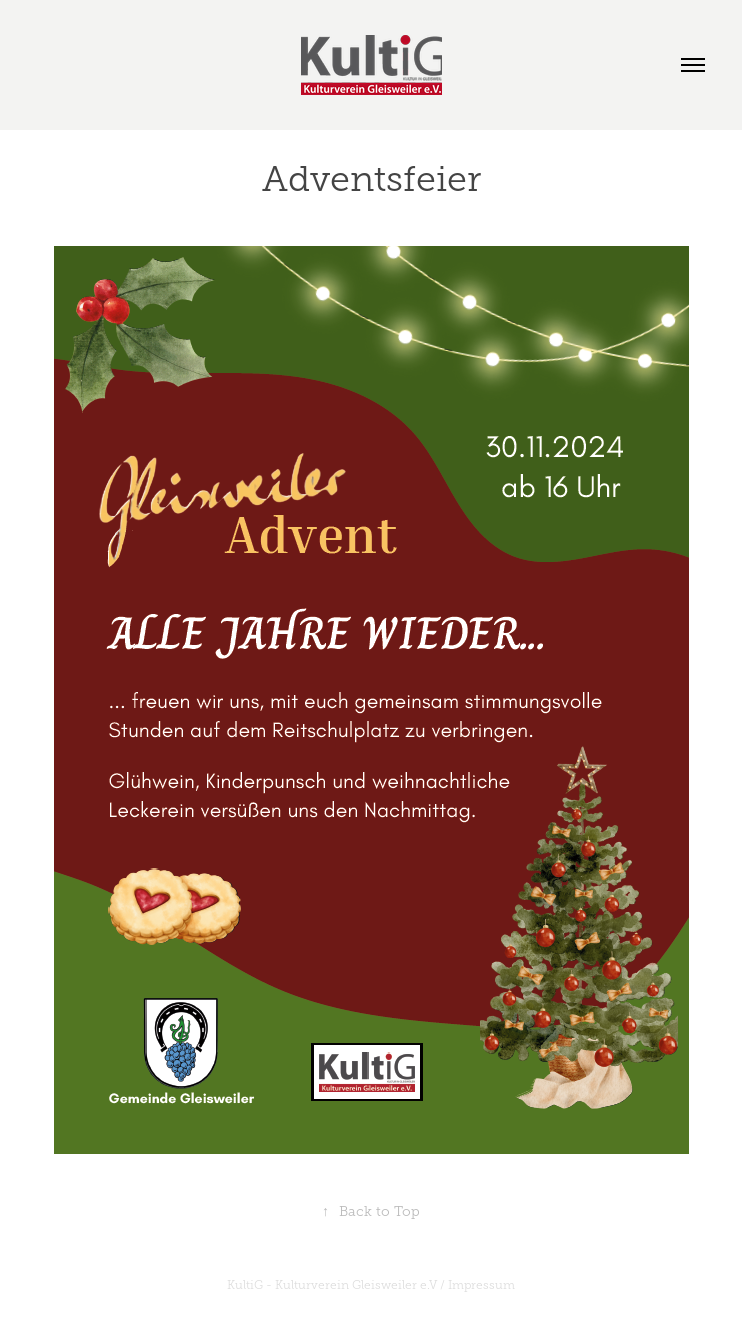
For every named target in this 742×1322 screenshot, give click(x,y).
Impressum (481, 1285)
